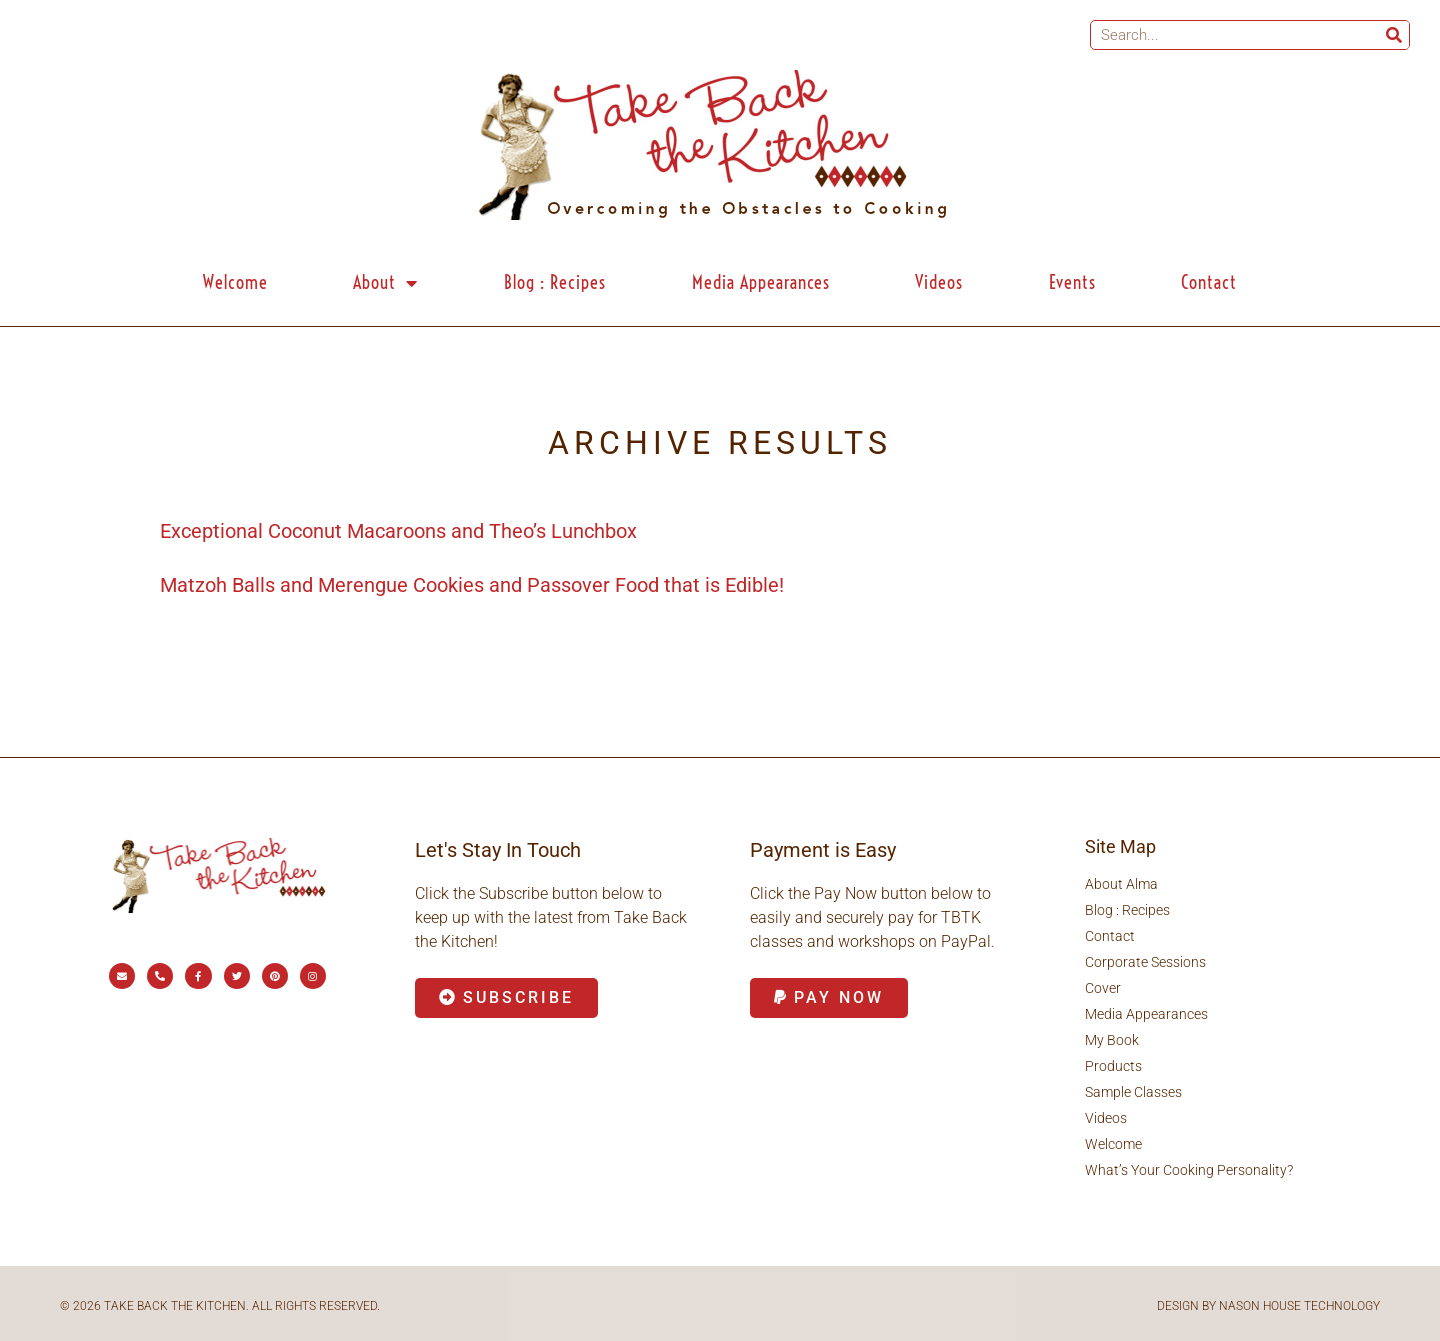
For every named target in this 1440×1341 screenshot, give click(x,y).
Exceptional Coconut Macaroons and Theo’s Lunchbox (398, 531)
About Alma (1121, 884)
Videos (939, 282)
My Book (1112, 1040)
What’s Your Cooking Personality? (1189, 1170)
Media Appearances (761, 282)
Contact (1209, 282)
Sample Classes (1133, 1092)
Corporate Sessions (1145, 962)
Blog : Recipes (555, 282)
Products (1113, 1066)
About (385, 283)
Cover (1103, 988)
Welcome (235, 282)
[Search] (1394, 35)
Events (1072, 282)
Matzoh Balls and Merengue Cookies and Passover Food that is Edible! (472, 585)
